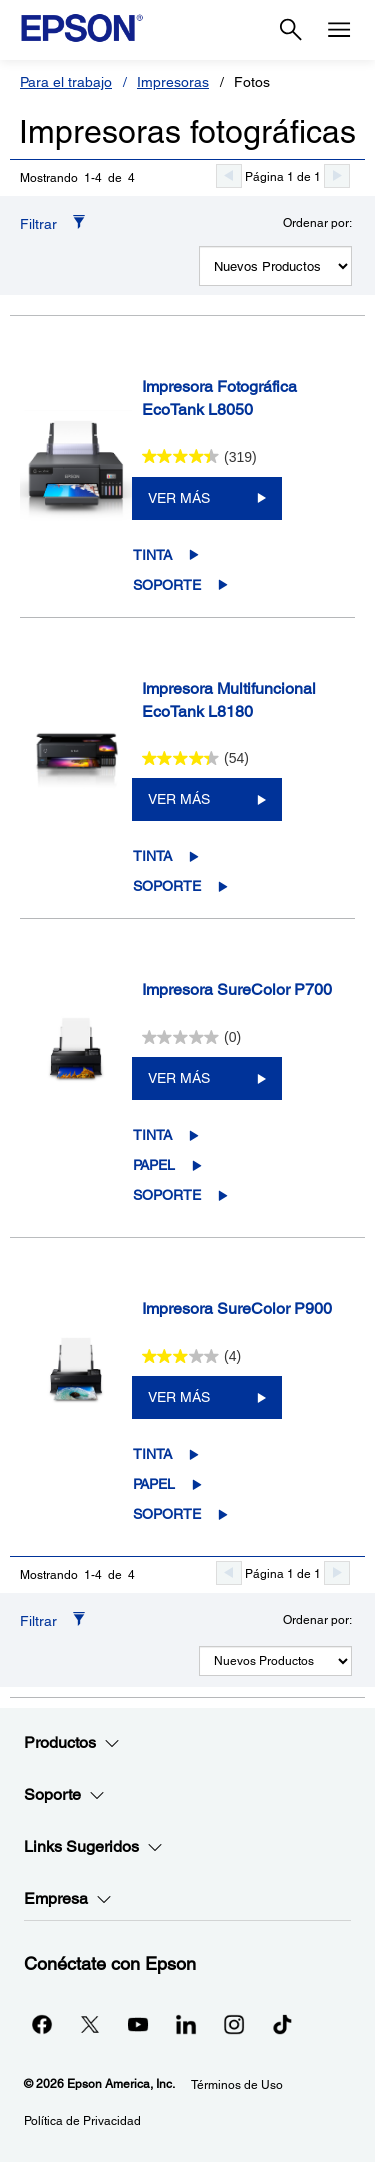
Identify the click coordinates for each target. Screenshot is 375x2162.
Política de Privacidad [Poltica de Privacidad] (82, 2121)
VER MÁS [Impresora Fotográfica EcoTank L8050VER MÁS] (179, 498)
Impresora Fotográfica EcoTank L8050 (219, 398)
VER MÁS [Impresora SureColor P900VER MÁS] (179, 1397)
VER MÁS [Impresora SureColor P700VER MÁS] (179, 1078)
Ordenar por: (317, 223)
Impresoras (173, 82)
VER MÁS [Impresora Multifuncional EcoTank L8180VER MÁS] (179, 799)
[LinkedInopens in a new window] (186, 2024)
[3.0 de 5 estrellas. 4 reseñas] (192, 1356)
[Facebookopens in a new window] (42, 2024)
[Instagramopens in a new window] (234, 2024)
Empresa (68, 1899)
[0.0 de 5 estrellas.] (192, 1037)
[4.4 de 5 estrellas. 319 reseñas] (199, 457)
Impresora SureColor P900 (237, 1308)
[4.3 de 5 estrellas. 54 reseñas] (195, 758)
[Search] (291, 30)
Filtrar (38, 224)
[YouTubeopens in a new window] (138, 2024)
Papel (154, 1165)
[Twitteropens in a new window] (90, 2024)
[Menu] (339, 30)
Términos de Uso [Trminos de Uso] (237, 2085)
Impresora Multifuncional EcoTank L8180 (229, 700)
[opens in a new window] (282, 2024)
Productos (72, 1743)
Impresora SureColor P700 (237, 989)
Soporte (167, 585)
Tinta (152, 555)
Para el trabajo (66, 82)
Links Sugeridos (93, 1847)
